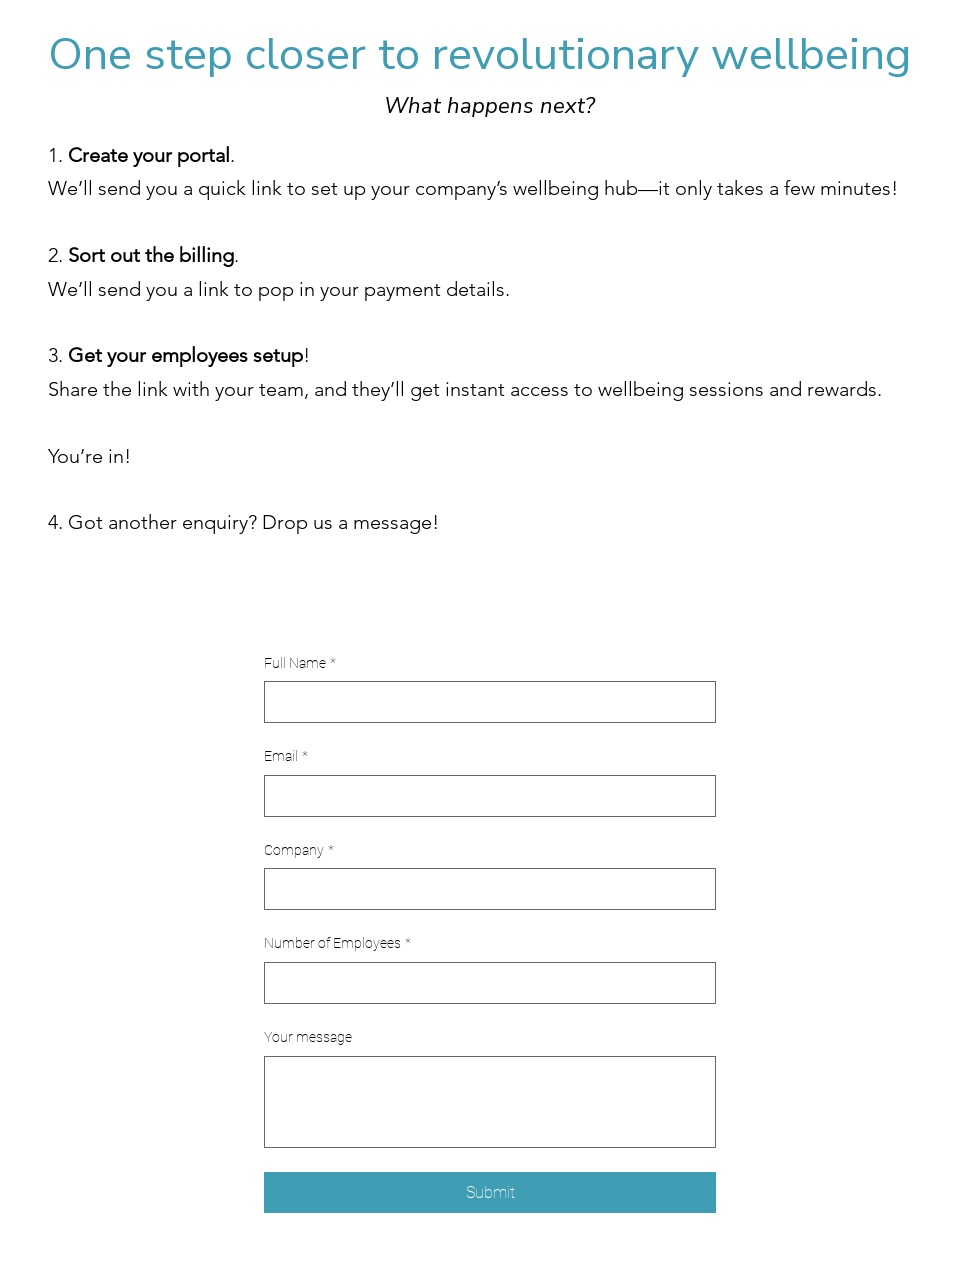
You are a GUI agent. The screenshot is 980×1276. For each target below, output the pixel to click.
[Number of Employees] (484, 983)
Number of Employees (337, 944)
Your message (308, 1037)
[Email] (484, 796)
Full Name (300, 664)
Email (286, 757)
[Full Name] (484, 702)
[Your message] (490, 1102)
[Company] (484, 889)
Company (299, 851)
